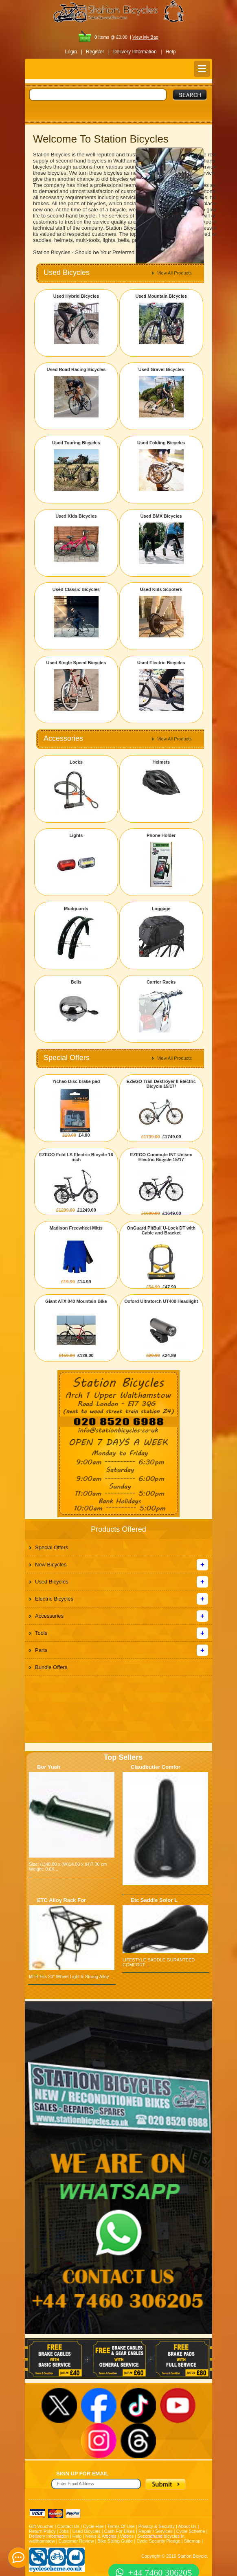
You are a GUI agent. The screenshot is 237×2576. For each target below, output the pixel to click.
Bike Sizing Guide (115, 2541)
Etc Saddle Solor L (154, 1900)
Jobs (63, 2531)
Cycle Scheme (190, 2531)
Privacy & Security (156, 2526)
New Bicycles (50, 1564)
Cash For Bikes (119, 2531)
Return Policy (42, 2531)
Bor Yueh (48, 1767)
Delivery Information (49, 2536)
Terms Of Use (120, 2526)
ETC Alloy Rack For (61, 1900)
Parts (41, 1650)
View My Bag (145, 37)
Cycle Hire (93, 2526)
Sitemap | (193, 2541)
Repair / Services (155, 2531)
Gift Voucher (41, 2526)
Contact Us (68, 2526)
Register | (98, 52)
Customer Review (76, 2541)
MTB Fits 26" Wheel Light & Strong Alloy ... (71, 1976)
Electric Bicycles (54, 1599)
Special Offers (51, 1547)
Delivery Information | (137, 52)
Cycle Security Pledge (158, 2541)
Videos (127, 2536)
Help (171, 52)
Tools (41, 1633)
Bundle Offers (51, 1667)
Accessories (49, 1616)
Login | (73, 52)
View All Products (174, 272)
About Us (187, 2526)
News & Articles (100, 2536)
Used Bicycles (51, 1582)
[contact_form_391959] (18, 2557)
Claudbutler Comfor (155, 1767)
